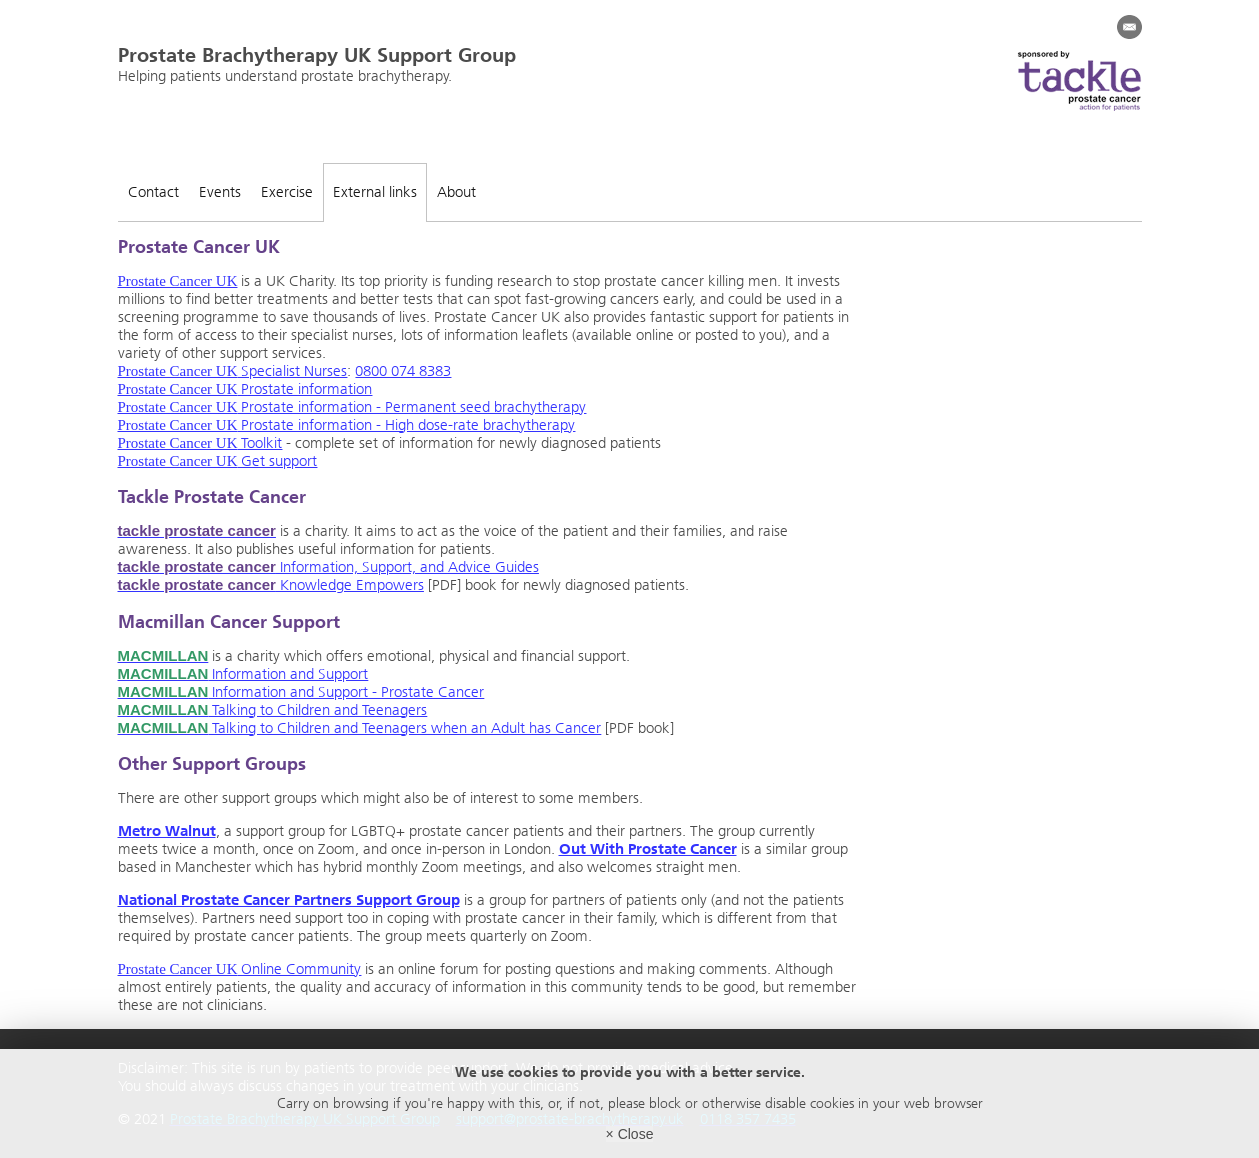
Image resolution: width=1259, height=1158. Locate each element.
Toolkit (200, 443)
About (456, 192)
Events (220, 192)
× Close (630, 1134)
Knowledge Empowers (271, 585)
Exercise (287, 192)
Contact (153, 192)
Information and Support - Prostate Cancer (301, 692)
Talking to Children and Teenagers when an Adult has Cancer (360, 728)
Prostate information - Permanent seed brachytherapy (352, 407)
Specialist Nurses (233, 371)
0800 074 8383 (403, 371)
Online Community (240, 969)
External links (375, 192)
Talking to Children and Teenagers (273, 710)
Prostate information (245, 389)
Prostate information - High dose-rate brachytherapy (347, 425)
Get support (218, 461)
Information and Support (243, 674)
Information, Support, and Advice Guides (328, 567)
